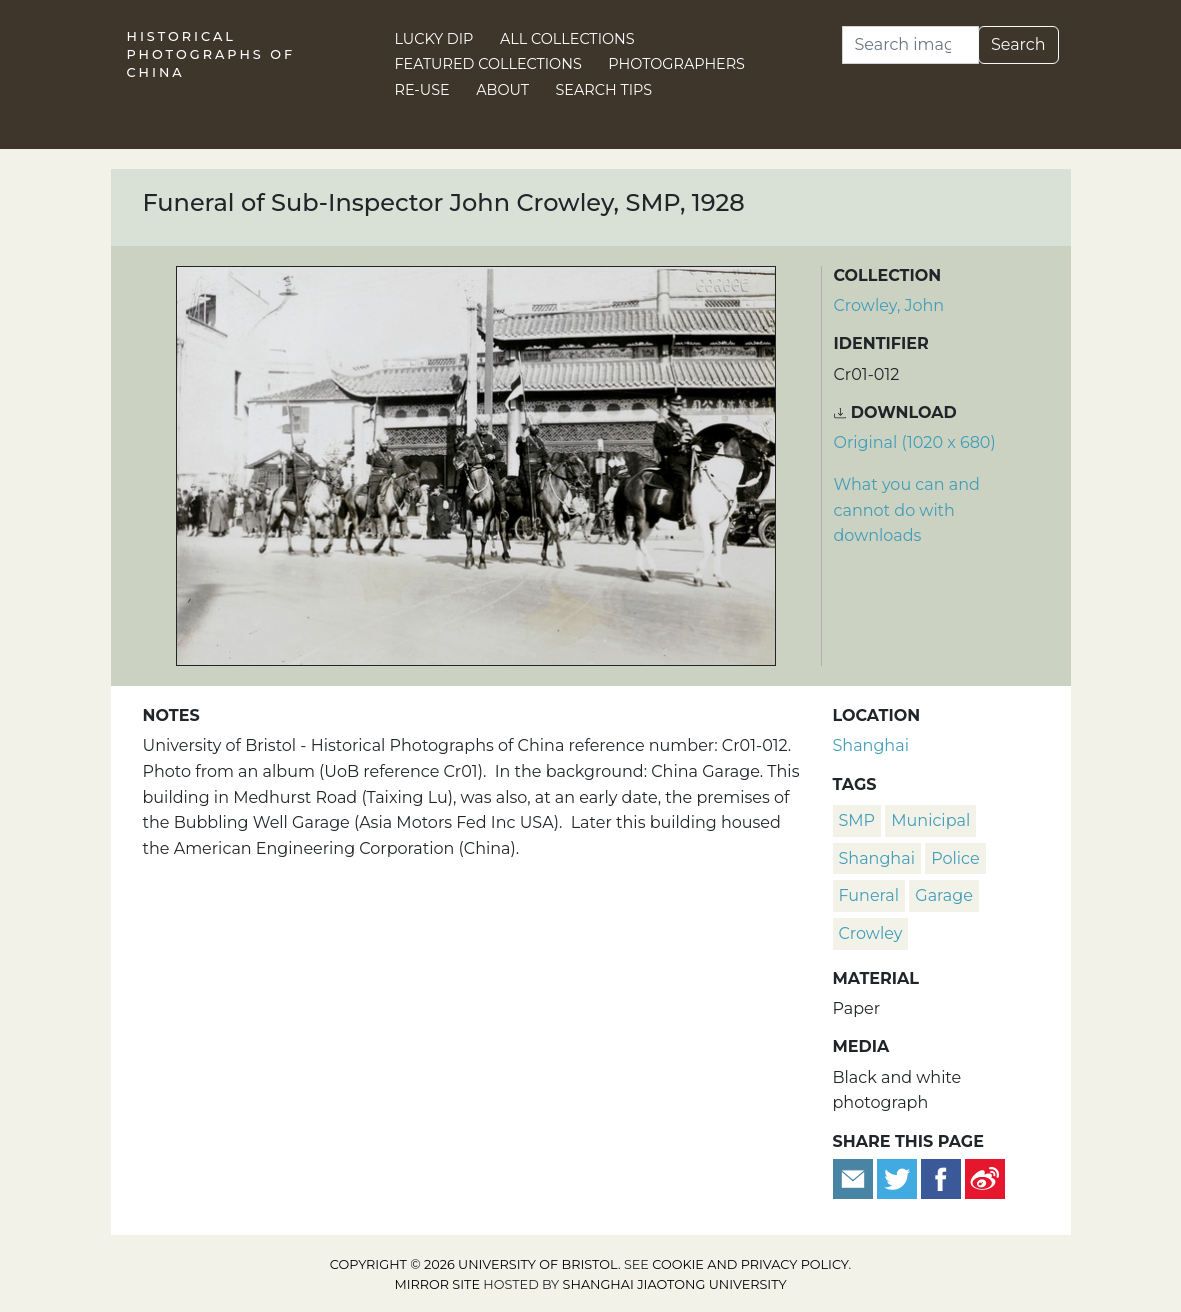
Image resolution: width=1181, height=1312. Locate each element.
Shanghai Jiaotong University (675, 1284)
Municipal (930, 820)
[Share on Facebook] (941, 1177)
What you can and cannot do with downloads (907, 510)
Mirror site (437, 1284)
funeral (869, 895)
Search (1018, 44)
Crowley (871, 933)
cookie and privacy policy (750, 1264)
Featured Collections (488, 64)
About (502, 90)
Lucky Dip (434, 39)
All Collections (567, 39)
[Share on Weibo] (985, 1177)
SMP (857, 820)
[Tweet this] (899, 1177)
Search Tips (604, 90)
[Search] (910, 45)
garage (944, 895)
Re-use (422, 90)
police (955, 858)
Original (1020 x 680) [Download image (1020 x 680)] (915, 442)
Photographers (676, 64)
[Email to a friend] (855, 1177)
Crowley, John (889, 305)
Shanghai (871, 745)
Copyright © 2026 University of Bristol (474, 1264)
